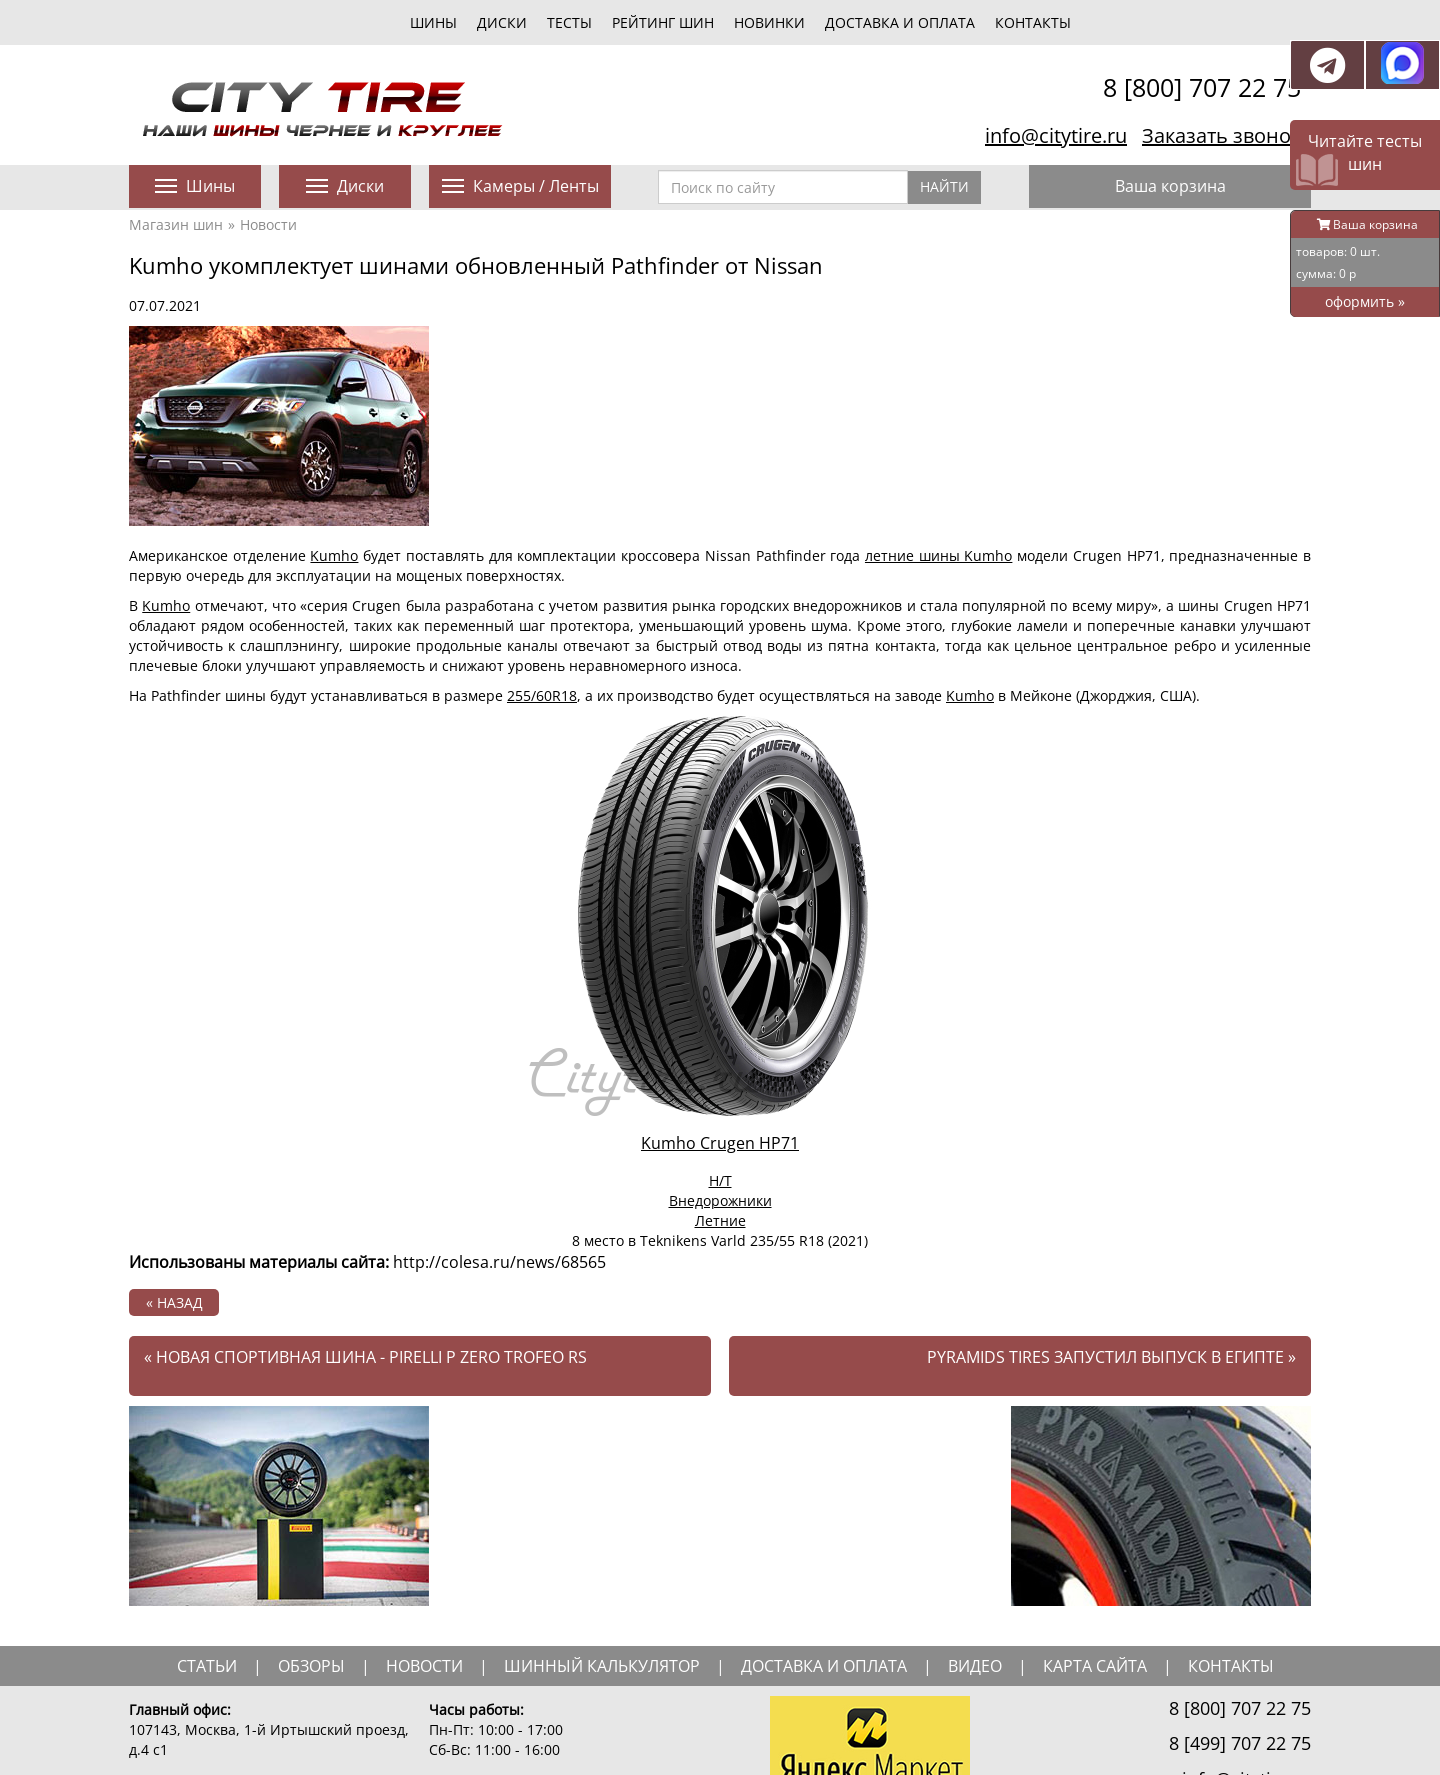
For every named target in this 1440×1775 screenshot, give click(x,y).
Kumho (334, 555)
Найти (944, 186)
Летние (720, 1220)
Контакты (1033, 22)
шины (433, 22)
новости (424, 1666)
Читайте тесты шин (1365, 152)
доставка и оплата (824, 1666)
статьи (207, 1666)
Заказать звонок (1221, 135)
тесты (569, 22)
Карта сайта (1095, 1666)
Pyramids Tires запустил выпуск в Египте (1111, 1357)
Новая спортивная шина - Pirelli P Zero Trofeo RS (365, 1357)
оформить (1365, 301)
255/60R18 (542, 695)
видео (975, 1666)
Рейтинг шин (663, 22)
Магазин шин (176, 224)
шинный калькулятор (602, 1666)
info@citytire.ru (1056, 135)
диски (502, 22)
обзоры (311, 1666)
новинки (769, 22)
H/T (720, 1180)
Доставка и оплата (900, 22)
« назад (174, 1302)
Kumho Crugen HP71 (720, 1143)
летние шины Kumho (938, 555)
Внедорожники (720, 1200)
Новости (268, 224)
